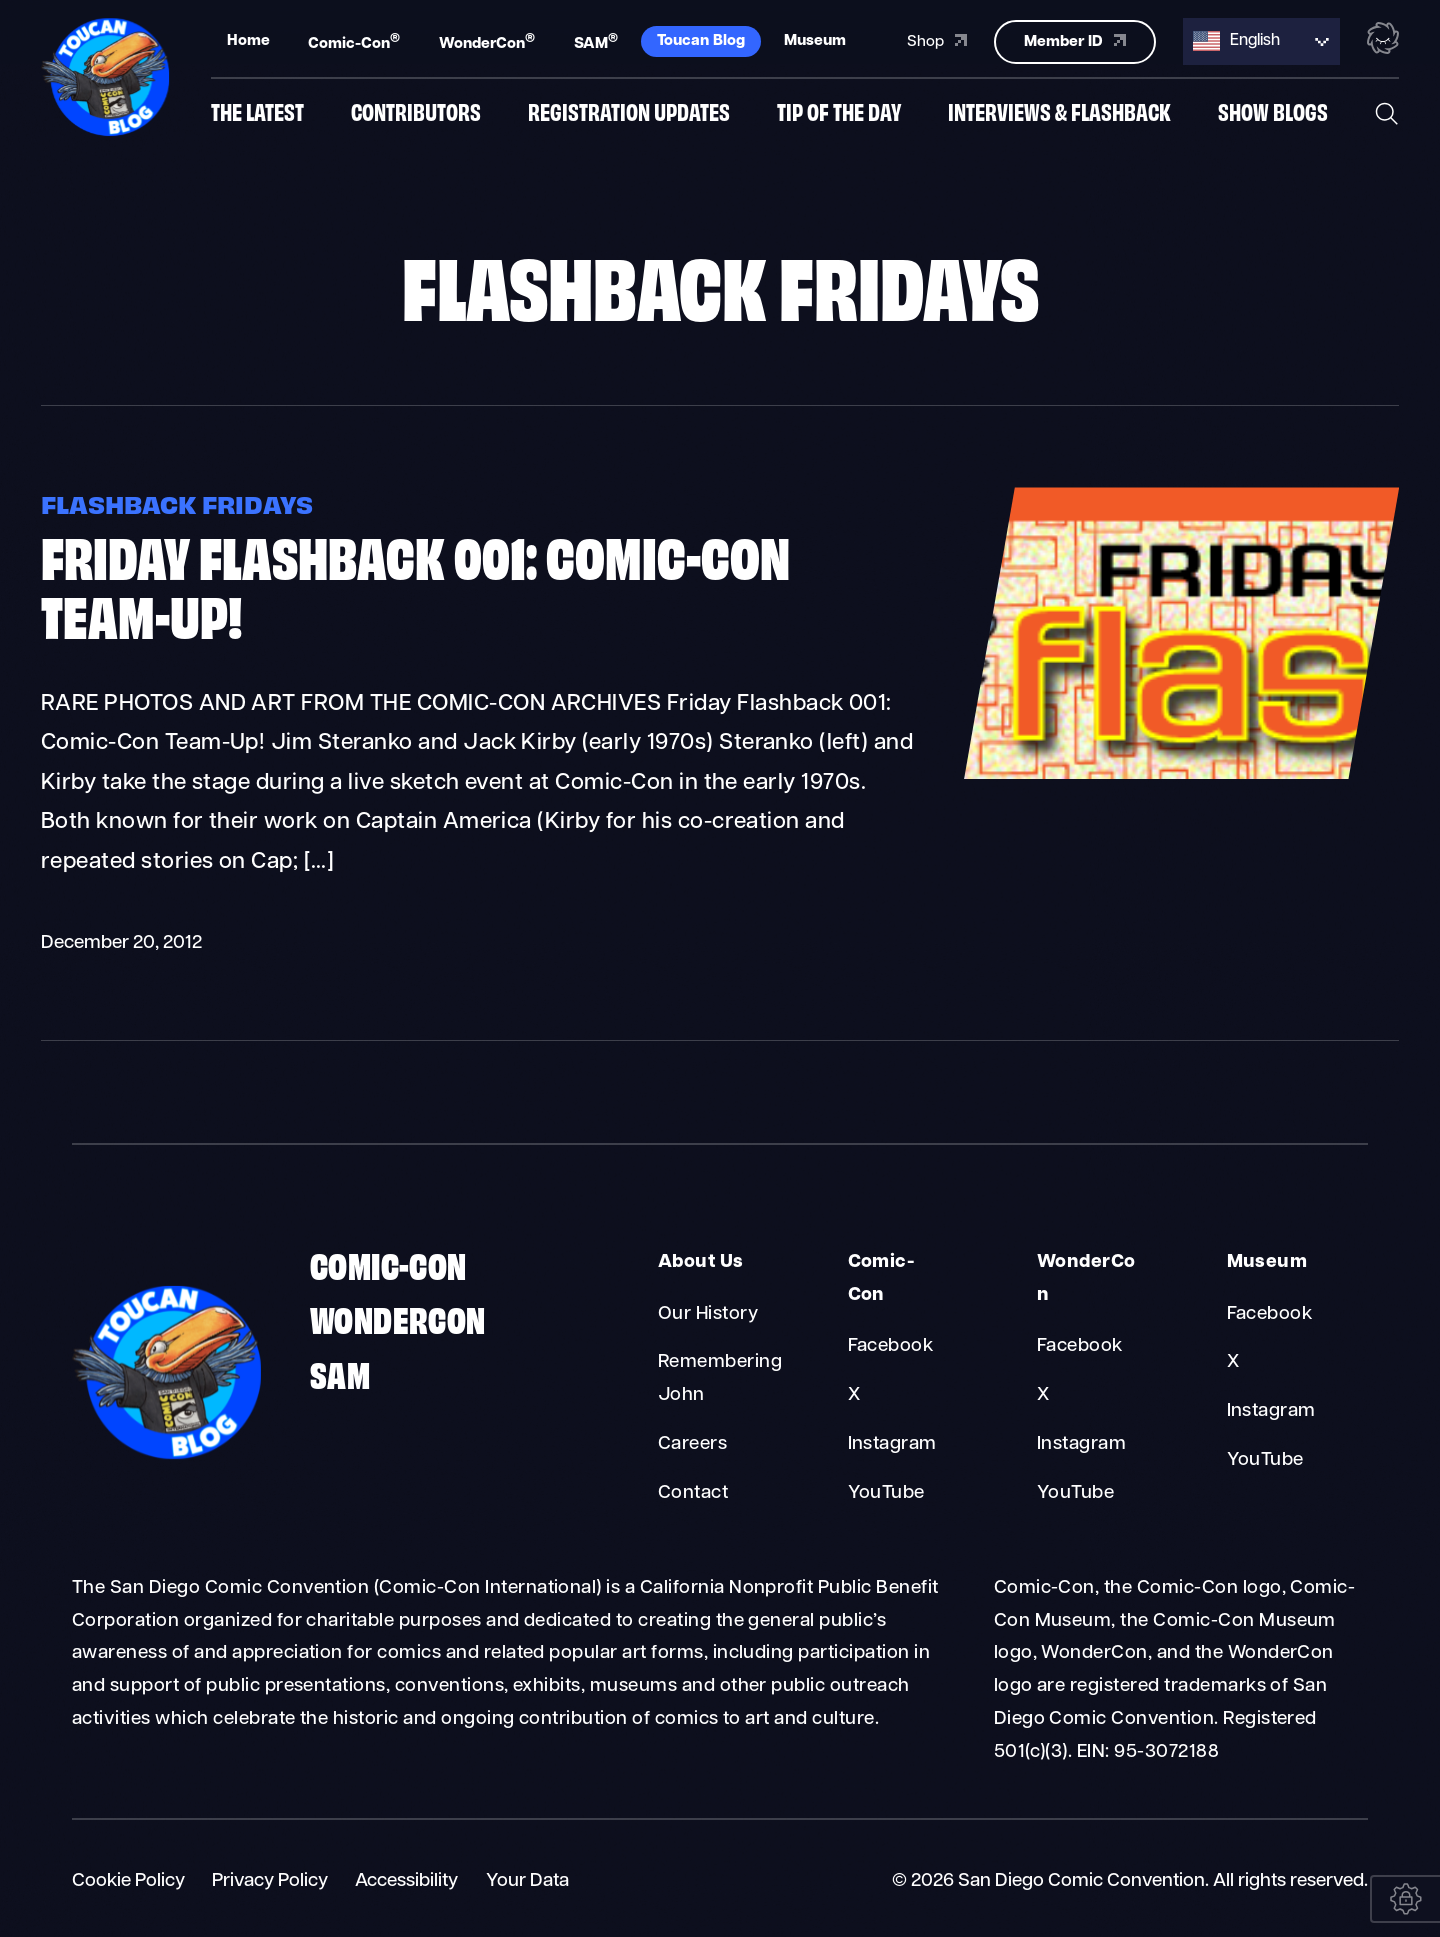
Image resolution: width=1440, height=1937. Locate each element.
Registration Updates (629, 113)
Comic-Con (354, 41)
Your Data (527, 1881)
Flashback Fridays (177, 503)
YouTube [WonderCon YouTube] (1075, 1493)
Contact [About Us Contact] (693, 1493)
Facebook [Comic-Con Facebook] (891, 1346)
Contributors (416, 113)
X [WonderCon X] (1043, 1395)
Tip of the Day (839, 113)
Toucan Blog (701, 40)
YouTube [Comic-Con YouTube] (886, 1493)
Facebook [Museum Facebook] (1270, 1314)
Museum (815, 40)
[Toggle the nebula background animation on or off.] (1383, 38)
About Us (701, 1262)
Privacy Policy (270, 1881)
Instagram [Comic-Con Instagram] (892, 1444)
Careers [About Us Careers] (692, 1444)
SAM (596, 41)
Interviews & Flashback (1059, 113)
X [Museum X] (1233, 1362)
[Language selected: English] (1261, 40)
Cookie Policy (128, 1881)
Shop (937, 39)
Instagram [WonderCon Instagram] (1081, 1444)
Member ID (1075, 39)
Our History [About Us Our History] (708, 1314)
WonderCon (487, 41)
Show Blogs (1273, 113)
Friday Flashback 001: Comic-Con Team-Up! (415, 584)
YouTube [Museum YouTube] (1265, 1460)
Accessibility (406, 1881)
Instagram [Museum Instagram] (1271, 1411)
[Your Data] (1405, 1899)
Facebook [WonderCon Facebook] (1080, 1346)
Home (248, 40)
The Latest (257, 113)
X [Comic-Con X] (854, 1395)
